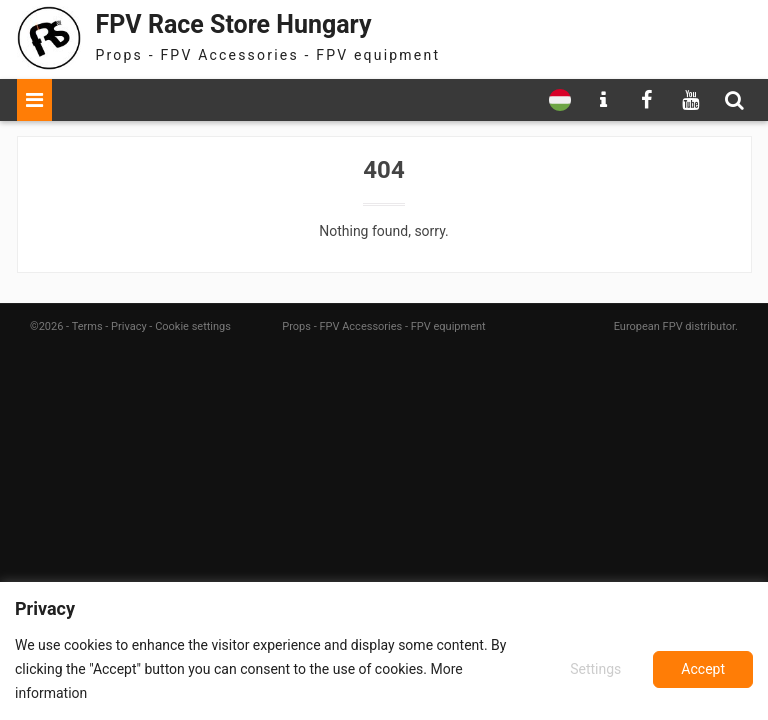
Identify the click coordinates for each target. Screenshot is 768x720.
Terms (87, 326)
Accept (703, 669)
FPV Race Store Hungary (234, 24)
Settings (595, 669)
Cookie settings (193, 326)
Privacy (129, 326)
